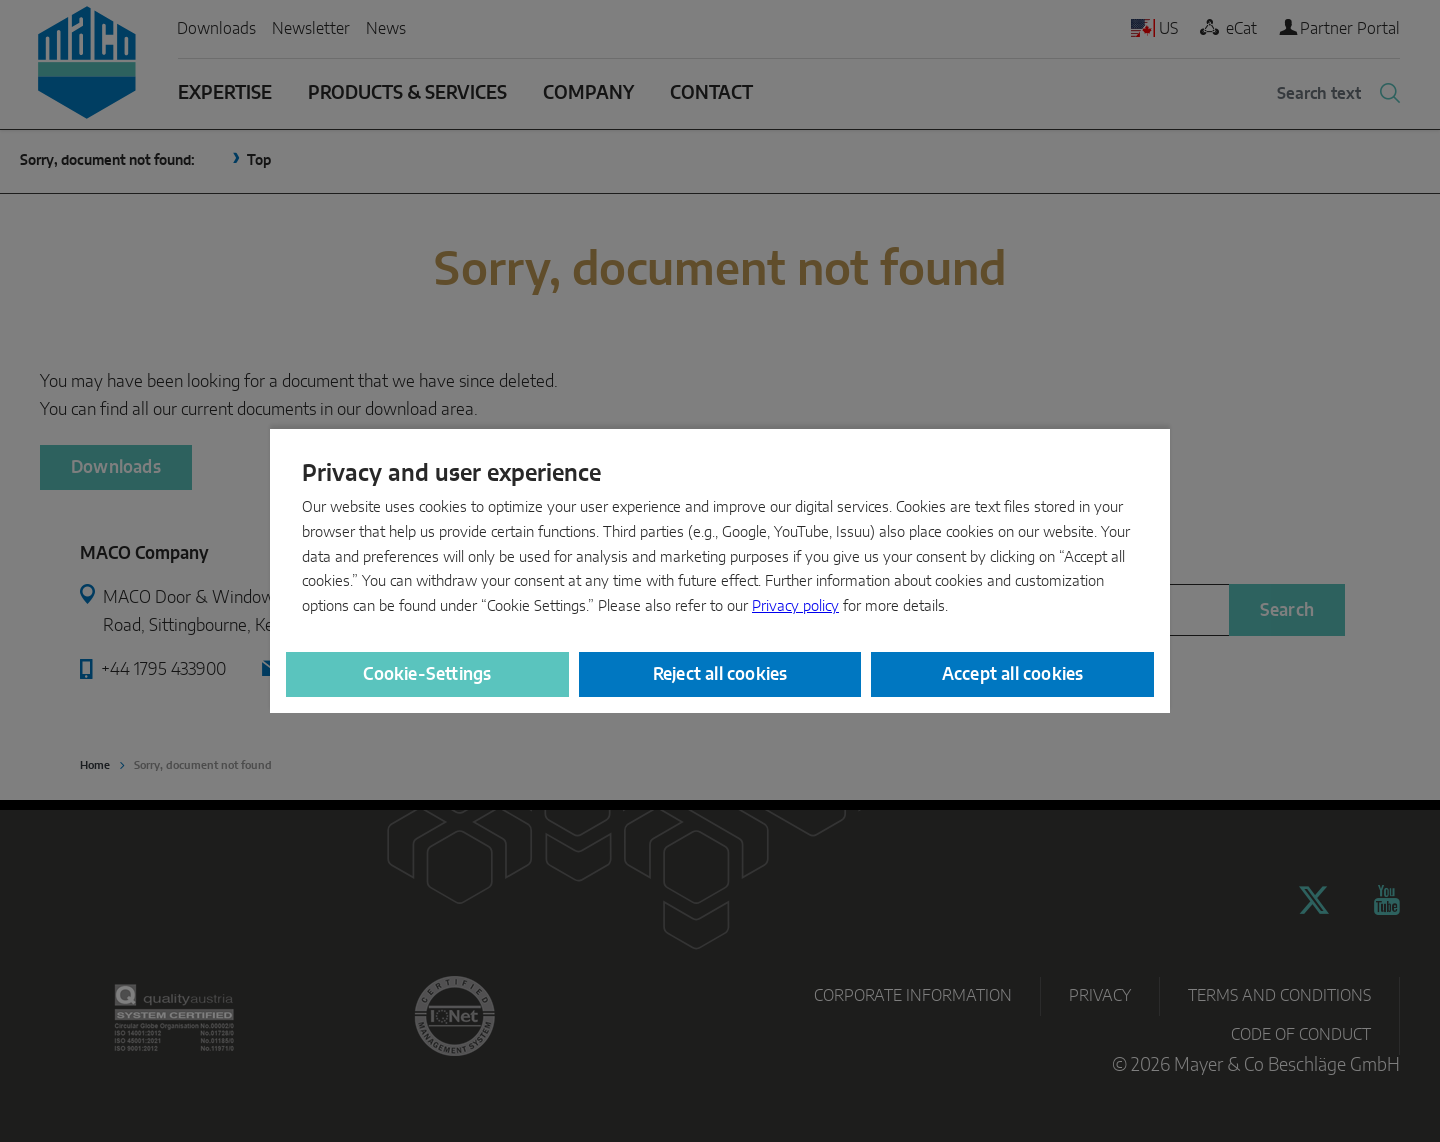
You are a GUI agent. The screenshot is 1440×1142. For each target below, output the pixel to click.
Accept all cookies (1013, 674)
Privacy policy (795, 606)
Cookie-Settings (427, 674)
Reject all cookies (720, 674)
